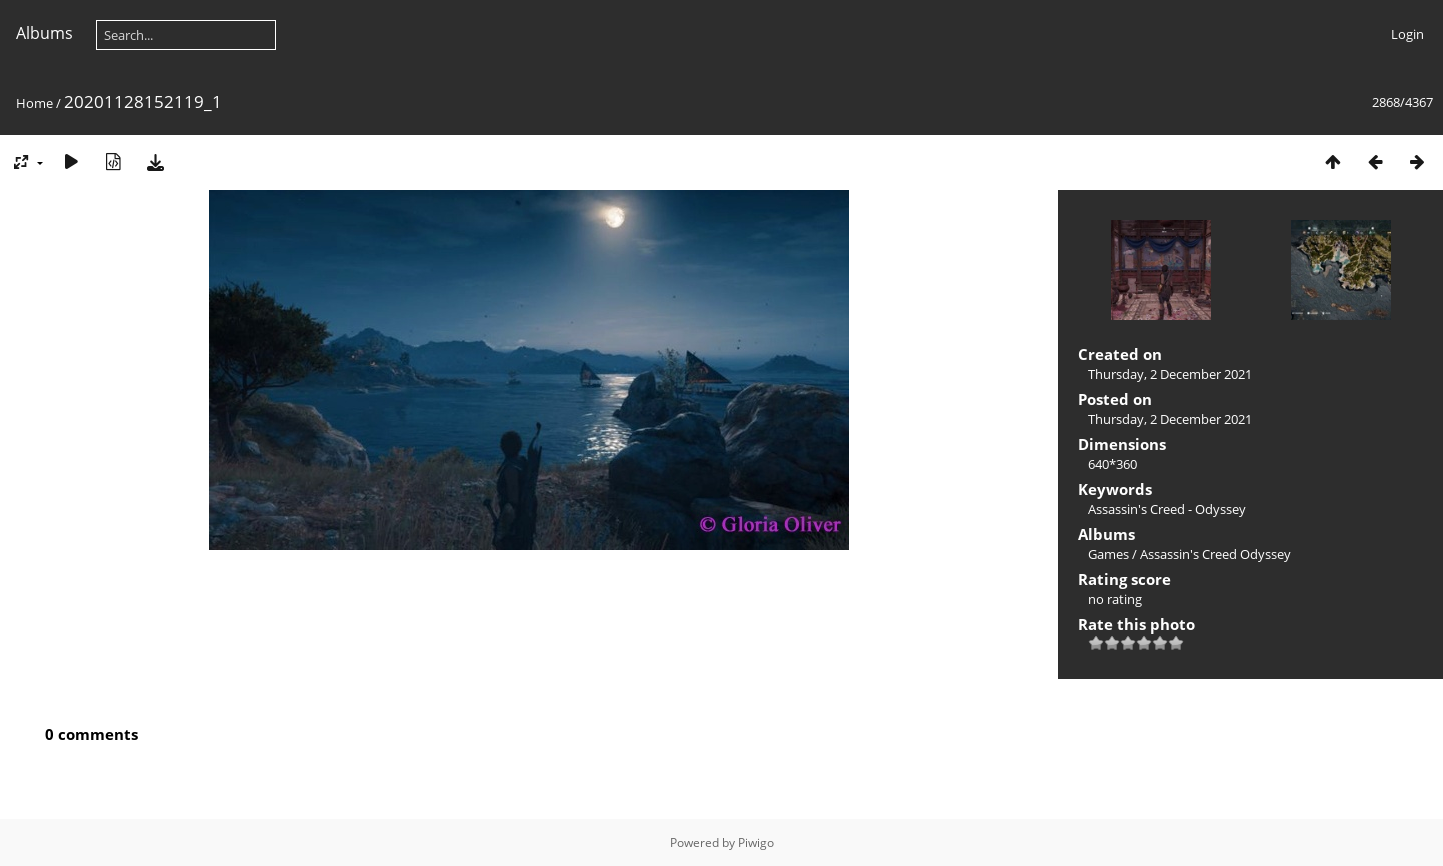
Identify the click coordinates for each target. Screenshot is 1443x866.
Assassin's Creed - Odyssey (1167, 509)
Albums (44, 33)
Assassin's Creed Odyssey (1215, 554)
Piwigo (756, 842)
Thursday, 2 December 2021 (1170, 374)
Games (1108, 554)
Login (1407, 34)
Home (34, 103)
